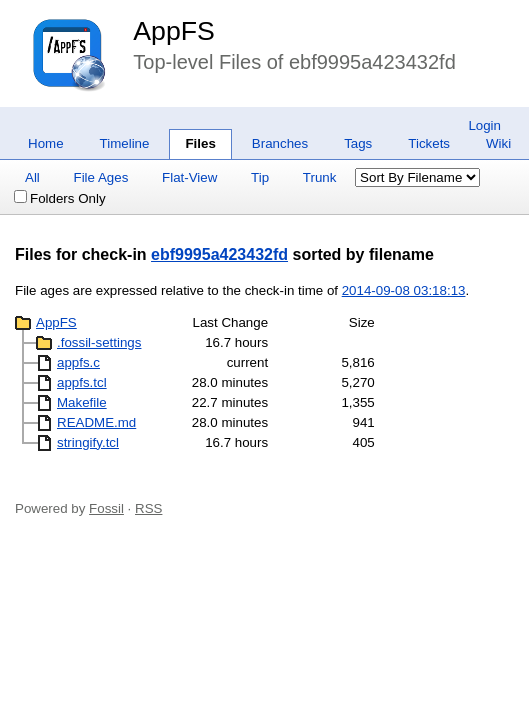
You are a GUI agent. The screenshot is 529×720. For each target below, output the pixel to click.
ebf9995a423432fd (219, 254)
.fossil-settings (99, 342)
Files (200, 143)
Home (46, 143)
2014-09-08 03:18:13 (404, 290)
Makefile (82, 402)
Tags (358, 143)
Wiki (498, 143)
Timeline (125, 143)
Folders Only (60, 198)
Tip (260, 177)
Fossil (106, 508)
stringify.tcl (88, 442)
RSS (148, 508)
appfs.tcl (82, 382)
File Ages (101, 177)
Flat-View (189, 177)
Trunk (320, 177)
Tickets (429, 143)
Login (484, 125)
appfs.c (78, 362)
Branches (280, 143)
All (32, 177)
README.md (96, 422)
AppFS (174, 31)
